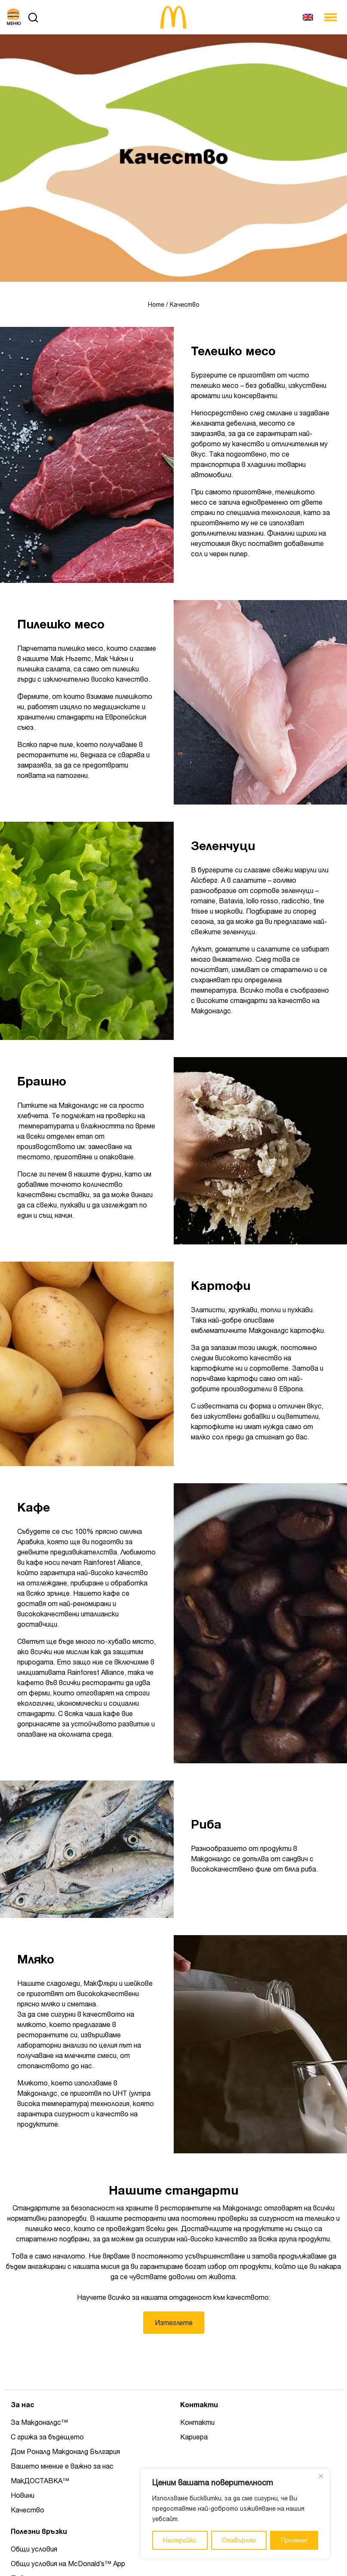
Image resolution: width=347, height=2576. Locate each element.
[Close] (321, 2476)
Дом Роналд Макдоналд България (65, 2451)
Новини (22, 2495)
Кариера (194, 2437)
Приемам (294, 2540)
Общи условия (34, 2549)
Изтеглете (174, 2322)
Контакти (197, 2422)
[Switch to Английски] (307, 17)
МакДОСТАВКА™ (40, 2481)
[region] (235, 2514)
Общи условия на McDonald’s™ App (68, 2563)
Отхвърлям (239, 2540)
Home (156, 304)
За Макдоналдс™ (39, 2422)
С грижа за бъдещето (47, 2437)
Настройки (180, 2540)
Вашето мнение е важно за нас (62, 2466)
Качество (27, 2510)
